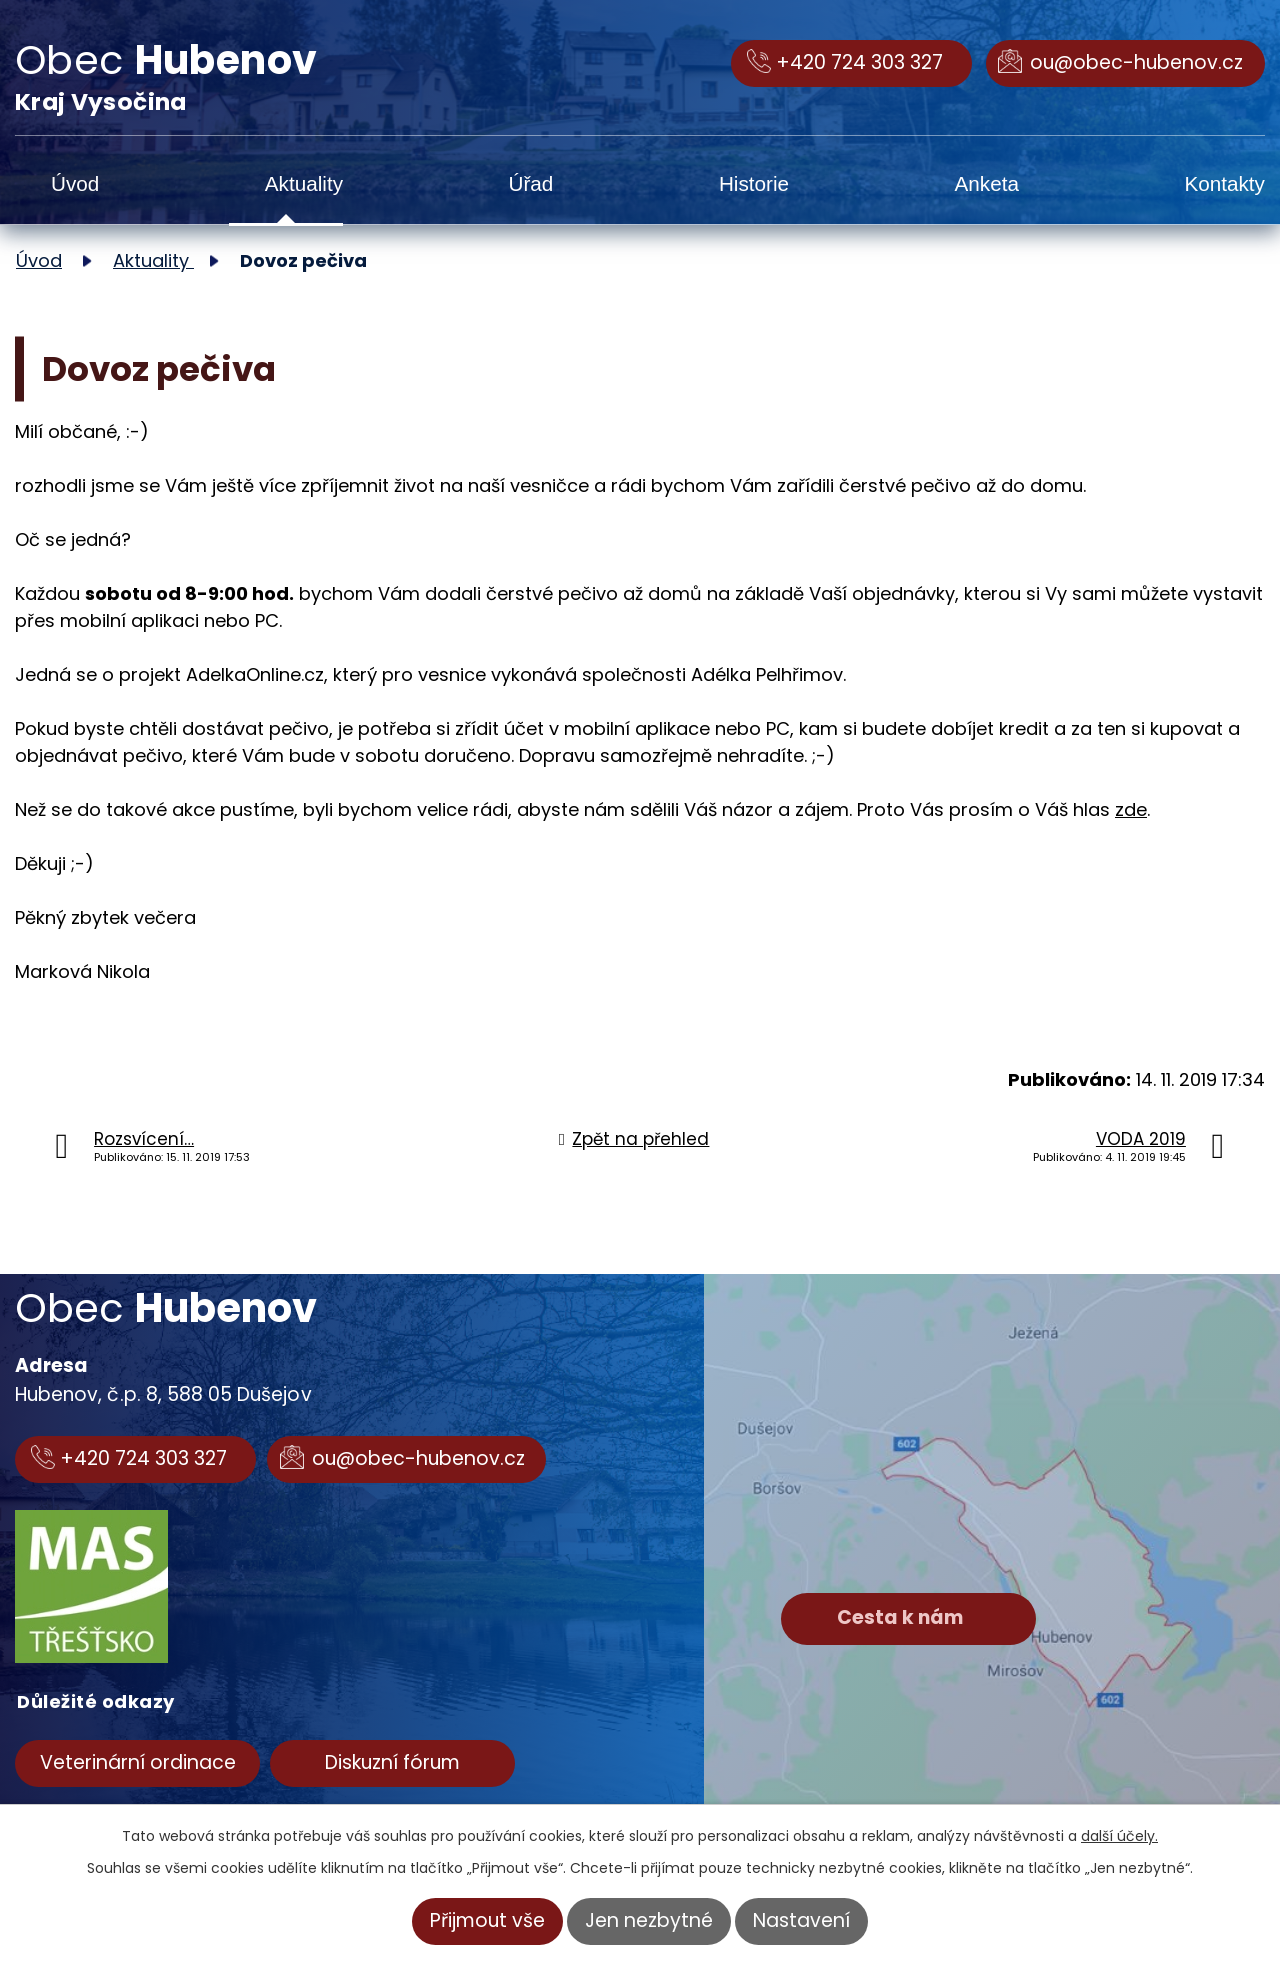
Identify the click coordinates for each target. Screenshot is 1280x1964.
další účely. (1119, 1836)
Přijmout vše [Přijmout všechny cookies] (487, 1920)
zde (1131, 809)
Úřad (531, 183)
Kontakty (1224, 183)
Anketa (987, 183)
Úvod (75, 183)
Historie (754, 183)
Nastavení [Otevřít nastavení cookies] (801, 1920)
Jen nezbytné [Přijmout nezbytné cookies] (649, 1920)
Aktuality (304, 183)
